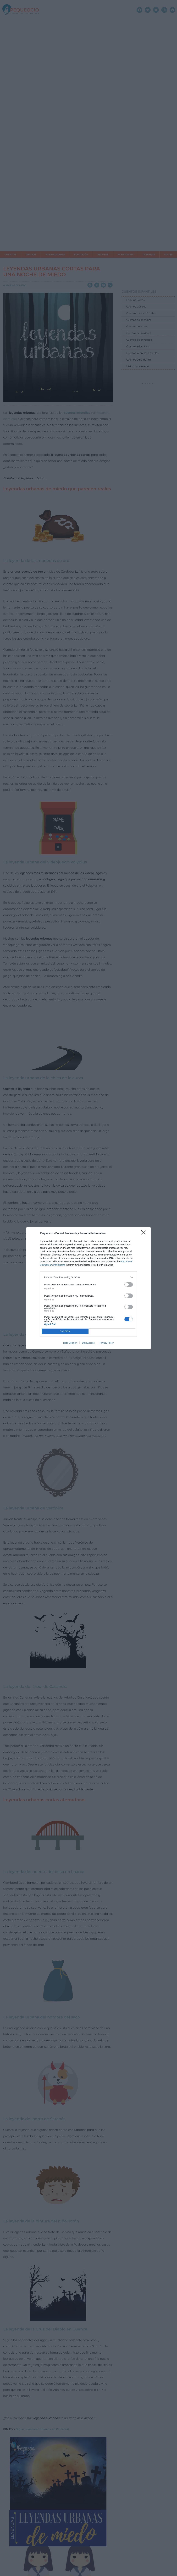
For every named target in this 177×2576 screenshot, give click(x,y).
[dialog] (88, 1288)
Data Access (88, 1343)
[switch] (128, 1284)
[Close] (144, 1233)
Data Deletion (70, 1343)
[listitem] (88, 1277)
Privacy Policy (107, 1343)
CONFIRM (65, 1331)
